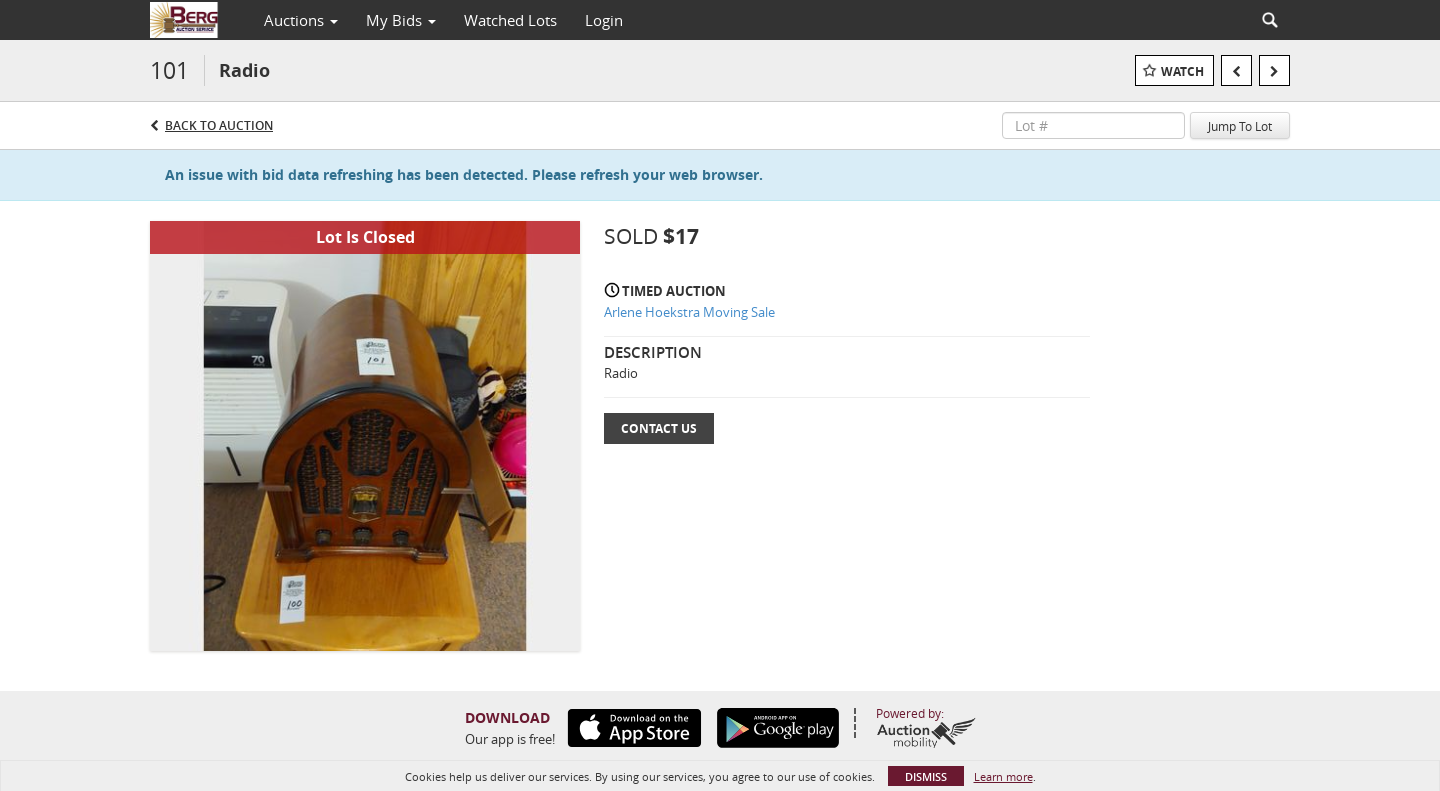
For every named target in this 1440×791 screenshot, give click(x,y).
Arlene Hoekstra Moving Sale (689, 312)
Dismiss (926, 776)
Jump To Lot (1240, 126)
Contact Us (659, 428)
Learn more (1003, 776)
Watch (1182, 71)
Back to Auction (219, 125)
